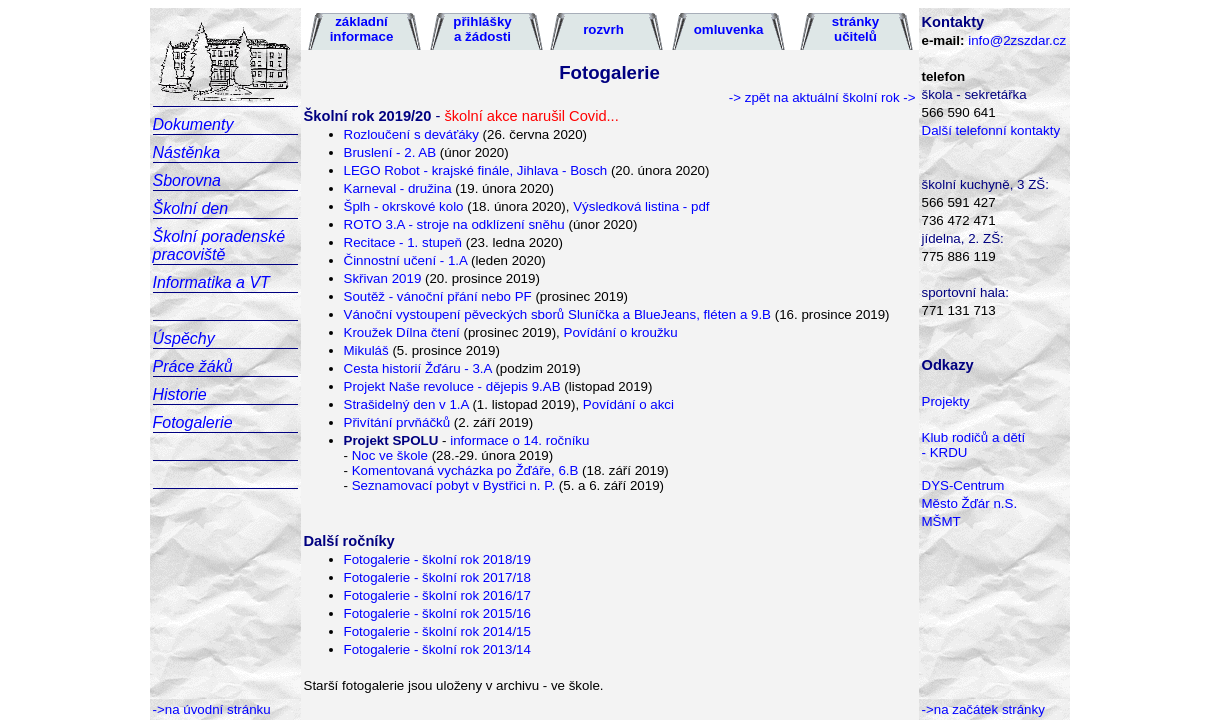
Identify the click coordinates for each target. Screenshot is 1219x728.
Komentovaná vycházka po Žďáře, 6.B (465, 470)
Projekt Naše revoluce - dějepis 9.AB (452, 386)
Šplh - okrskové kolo (404, 206)
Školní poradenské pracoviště (219, 245)
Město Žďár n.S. (970, 503)
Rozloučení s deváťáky (411, 134)
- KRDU (945, 452)
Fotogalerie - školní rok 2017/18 (437, 577)
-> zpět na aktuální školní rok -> (822, 97)
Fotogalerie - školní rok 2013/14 (437, 649)
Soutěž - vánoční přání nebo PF (438, 296)
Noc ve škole (390, 455)
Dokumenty (193, 124)
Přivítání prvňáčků (397, 422)
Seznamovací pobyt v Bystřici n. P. (455, 485)
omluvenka (729, 29)
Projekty (946, 401)
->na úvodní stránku (212, 709)
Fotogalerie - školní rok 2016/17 (437, 595)
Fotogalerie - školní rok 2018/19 (437, 559)
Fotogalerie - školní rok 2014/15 (437, 631)
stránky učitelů (855, 29)
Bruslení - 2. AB (392, 152)
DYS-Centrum (963, 485)
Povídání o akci (628, 404)
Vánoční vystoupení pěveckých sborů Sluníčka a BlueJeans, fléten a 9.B (558, 314)
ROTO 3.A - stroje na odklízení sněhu (454, 224)
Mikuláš (366, 350)
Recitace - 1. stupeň (403, 242)
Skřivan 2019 (383, 278)
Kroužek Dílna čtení (404, 332)
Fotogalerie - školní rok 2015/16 (437, 613)
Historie (180, 394)
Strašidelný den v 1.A (406, 404)
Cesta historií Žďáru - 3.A (418, 368)
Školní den (191, 208)
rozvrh (603, 29)
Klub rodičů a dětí (974, 437)
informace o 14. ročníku (517, 440)
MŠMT (941, 521)
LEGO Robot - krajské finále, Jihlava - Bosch (476, 170)
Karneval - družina (398, 188)
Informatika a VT (211, 282)
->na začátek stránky (983, 709)
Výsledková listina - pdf (641, 206)
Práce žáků (193, 366)
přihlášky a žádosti (482, 29)
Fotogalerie (193, 422)
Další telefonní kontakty (991, 130)
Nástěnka (187, 152)
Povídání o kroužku (619, 332)
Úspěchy (184, 338)
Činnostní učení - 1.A (406, 260)
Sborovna (187, 180)
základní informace (362, 29)
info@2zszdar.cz (1017, 40)
